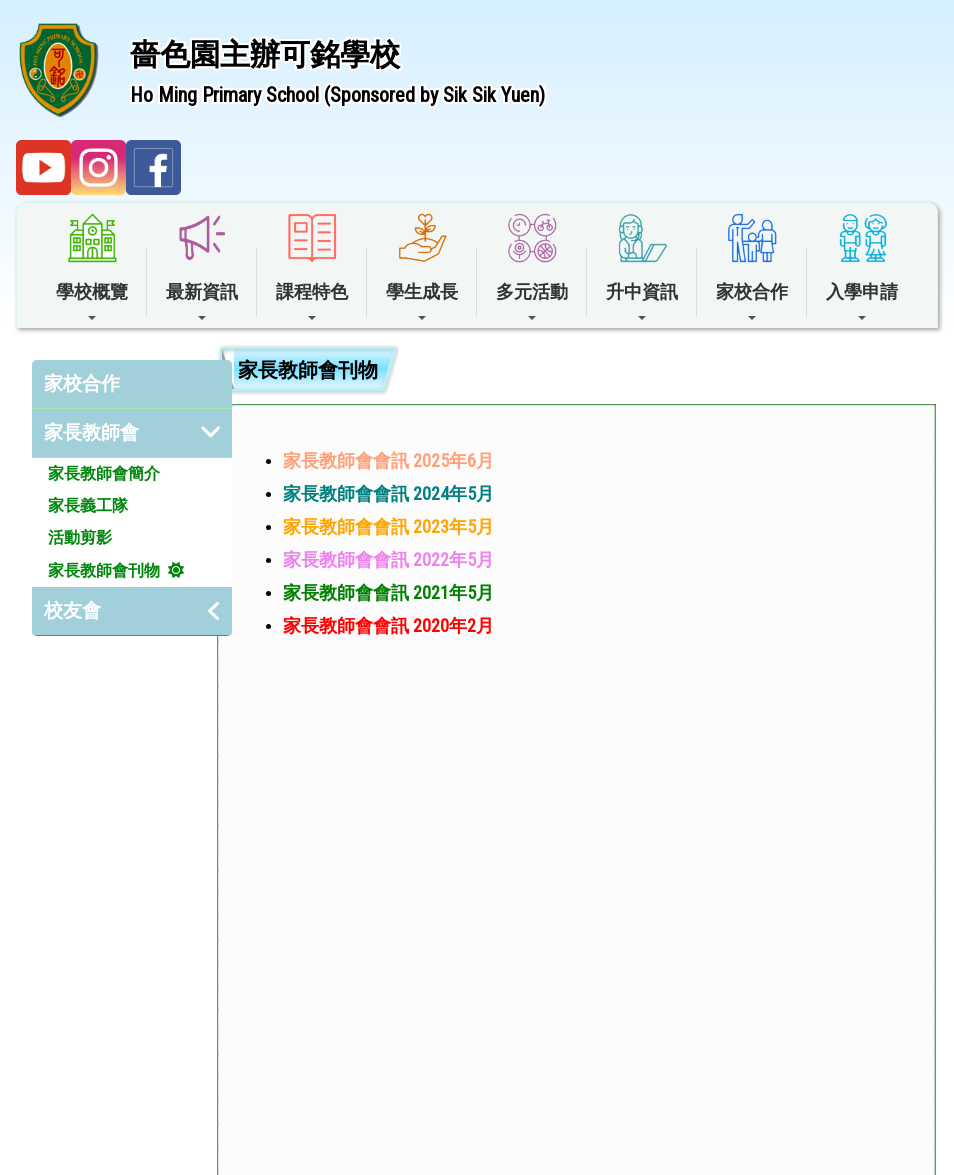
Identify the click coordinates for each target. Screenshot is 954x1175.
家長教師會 (91, 432)
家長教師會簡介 (104, 473)
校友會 (72, 610)
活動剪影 (80, 537)
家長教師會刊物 (104, 570)
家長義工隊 (88, 505)
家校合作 (82, 383)
